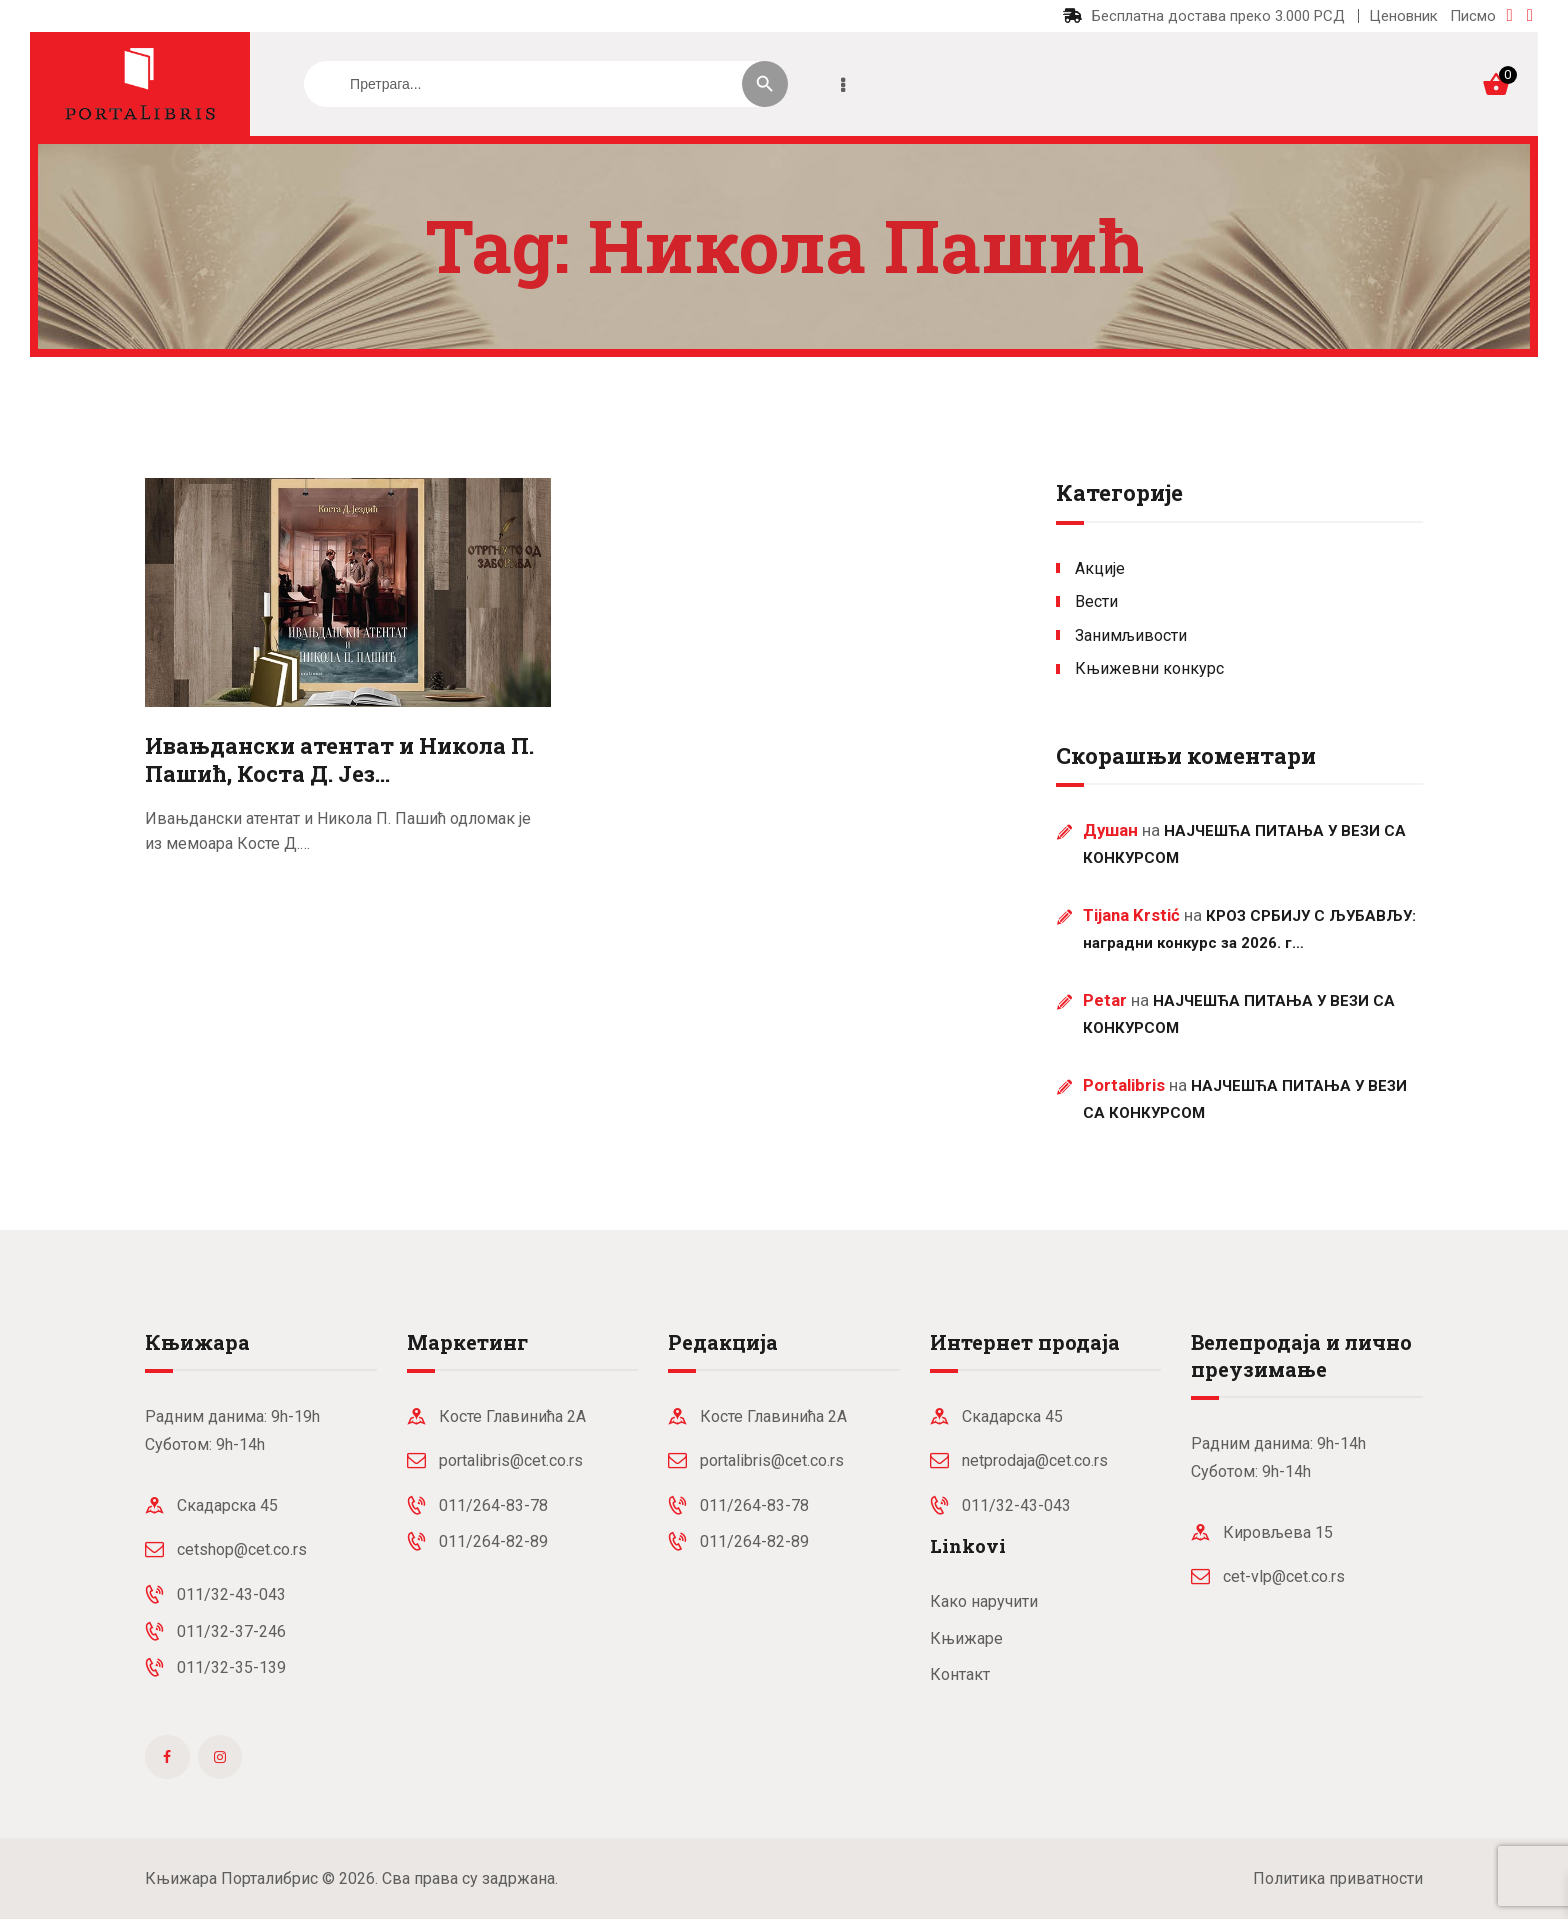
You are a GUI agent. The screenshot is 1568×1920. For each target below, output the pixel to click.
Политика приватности (1338, 1878)
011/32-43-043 (231, 1594)
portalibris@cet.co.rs (511, 1460)
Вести (1096, 601)
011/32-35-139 (231, 1667)
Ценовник (1403, 16)
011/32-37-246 (231, 1631)
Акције (1100, 568)
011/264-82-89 (493, 1541)
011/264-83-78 (493, 1505)
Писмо (1473, 16)
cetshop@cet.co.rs (242, 1549)
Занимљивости (1131, 635)
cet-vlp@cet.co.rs (1284, 1576)
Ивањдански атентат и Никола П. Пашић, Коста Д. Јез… (339, 760)
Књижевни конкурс (1149, 668)
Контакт (960, 1674)
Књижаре (966, 1638)
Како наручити (984, 1601)
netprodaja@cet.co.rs (1035, 1460)
